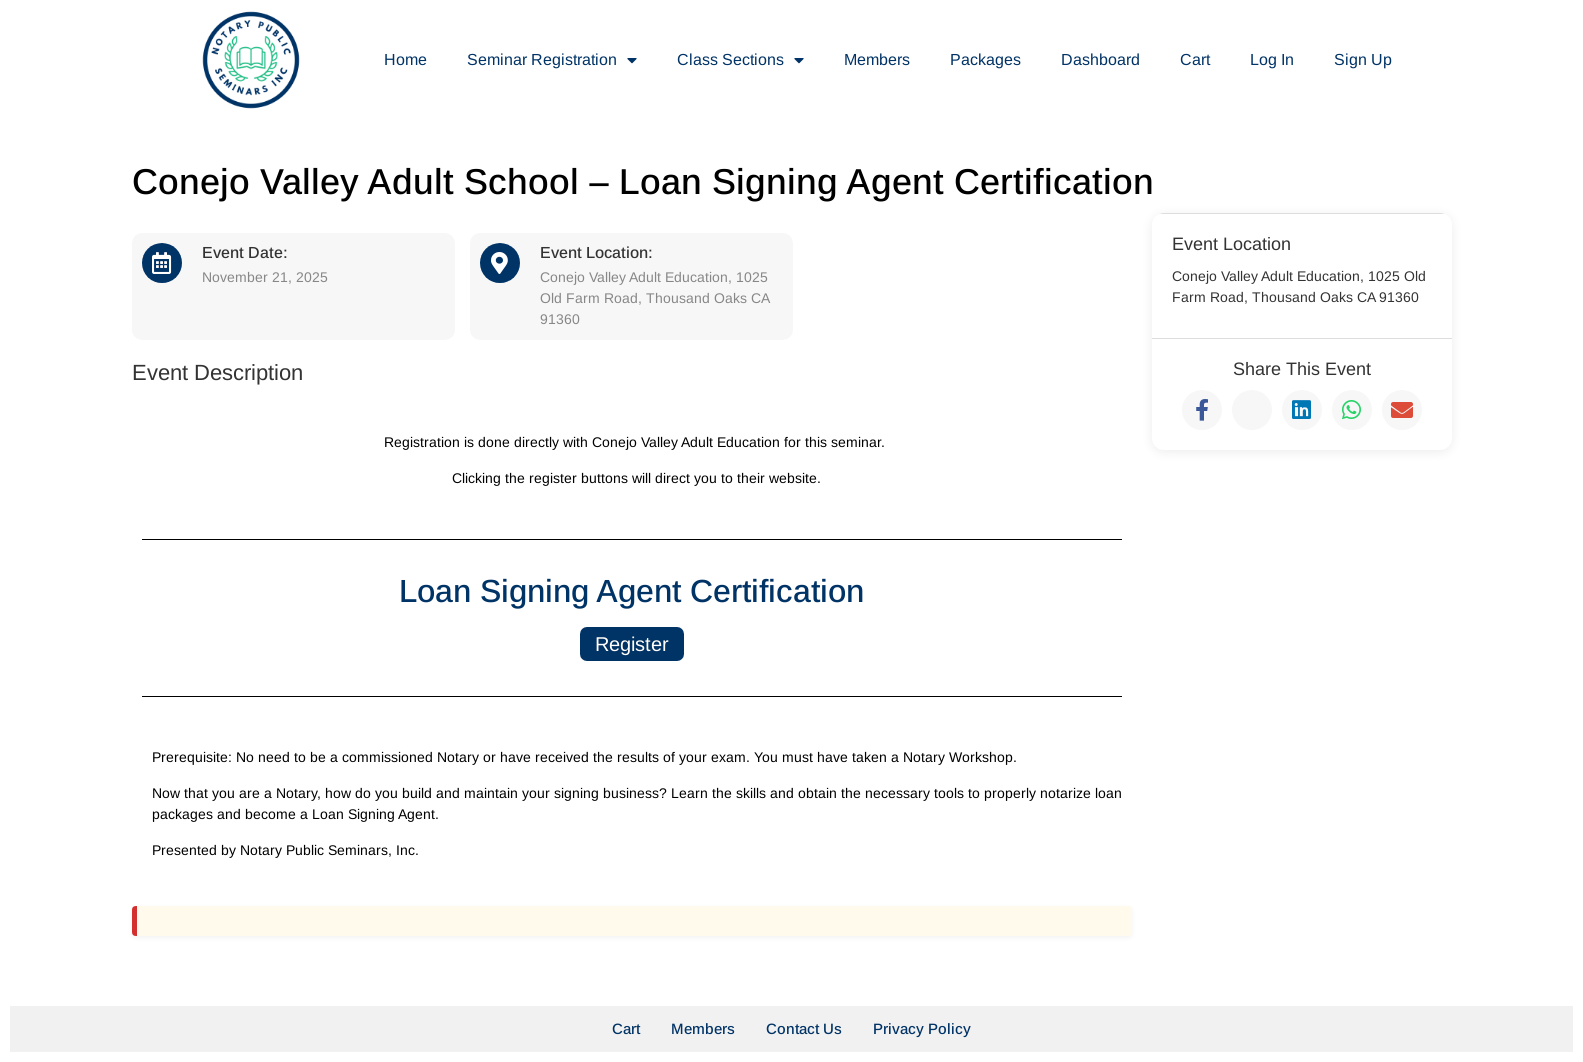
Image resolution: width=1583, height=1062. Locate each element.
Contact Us (804, 1028)
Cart (1195, 59)
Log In (1272, 59)
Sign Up (1363, 59)
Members (877, 59)
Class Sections (740, 60)
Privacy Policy (922, 1028)
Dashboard (1100, 59)
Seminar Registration (552, 60)
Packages (985, 59)
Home (405, 59)
